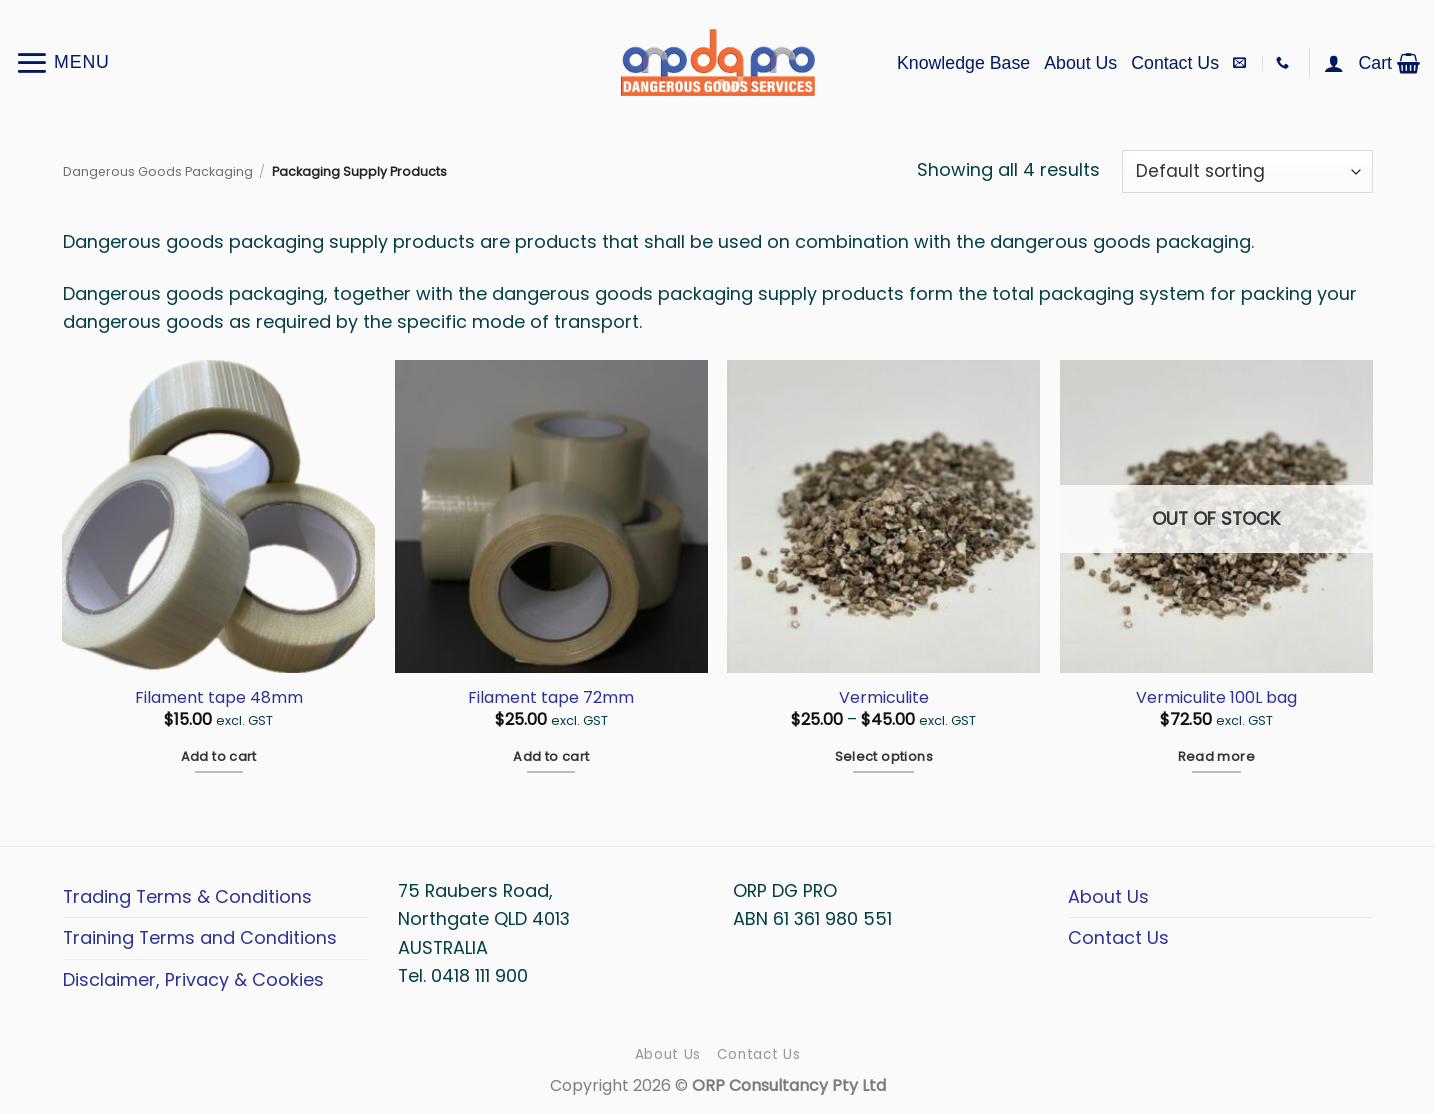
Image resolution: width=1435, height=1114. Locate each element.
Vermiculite (884, 698)
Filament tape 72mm (551, 698)
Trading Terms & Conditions (187, 896)
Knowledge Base (963, 63)
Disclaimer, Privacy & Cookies (193, 979)
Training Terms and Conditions (200, 937)
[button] (62, 62)
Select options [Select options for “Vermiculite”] (884, 756)
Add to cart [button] (219, 756)
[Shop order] (1247, 171)
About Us (1080, 63)
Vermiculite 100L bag (1216, 698)
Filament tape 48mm (219, 698)
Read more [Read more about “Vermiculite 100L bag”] (1216, 756)
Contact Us (1175, 63)
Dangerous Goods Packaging (158, 171)
